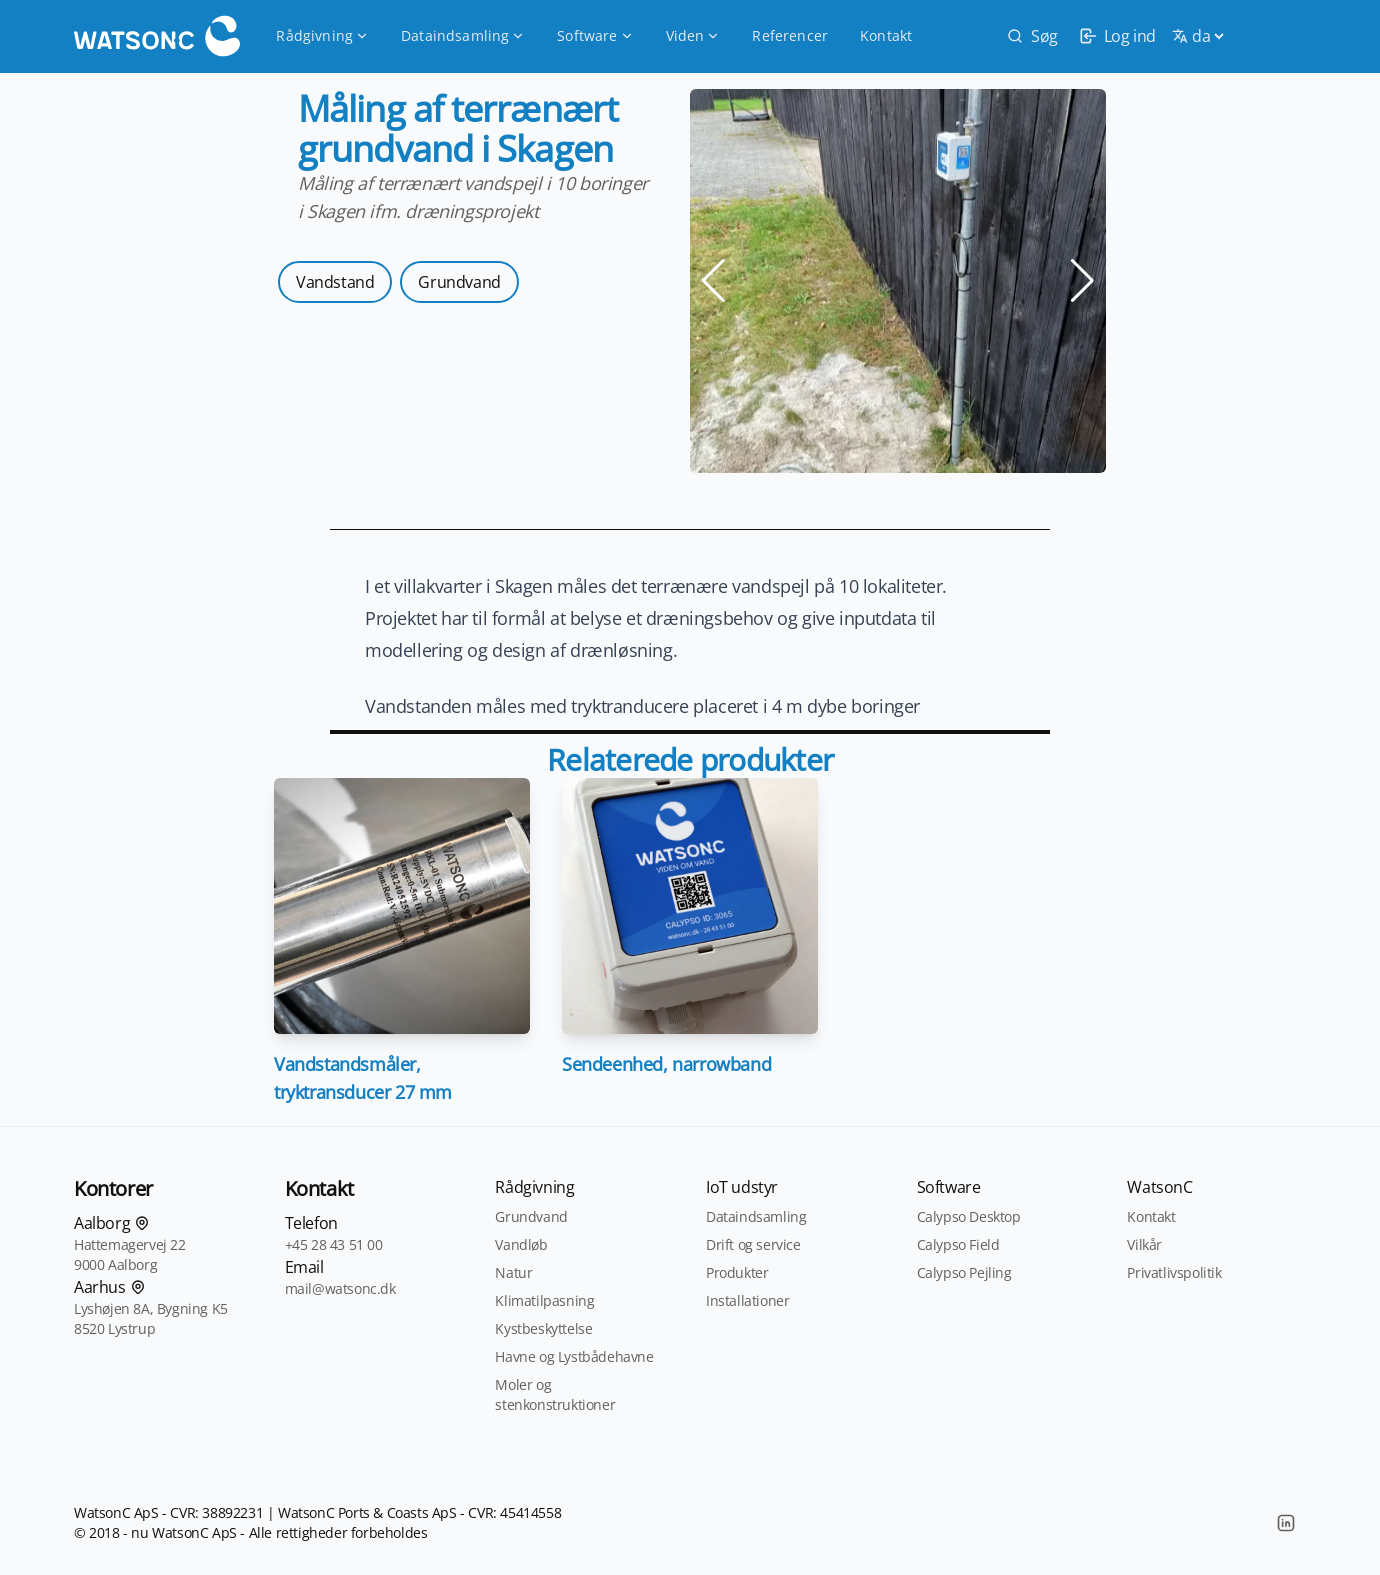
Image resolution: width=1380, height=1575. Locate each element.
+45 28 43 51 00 (334, 1244)
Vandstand (335, 282)
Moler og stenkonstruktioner (555, 1394)
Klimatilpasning (544, 1300)
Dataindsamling (463, 35)
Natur (513, 1272)
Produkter (737, 1272)
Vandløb (521, 1244)
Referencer (790, 35)
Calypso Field (958, 1244)
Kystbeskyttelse (543, 1328)
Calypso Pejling (964, 1272)
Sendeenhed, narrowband (666, 1064)
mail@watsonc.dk (340, 1288)
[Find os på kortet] (142, 1223)
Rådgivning (322, 35)
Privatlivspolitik (1174, 1272)
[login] (1115, 36)
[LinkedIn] (1286, 1523)
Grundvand (459, 282)
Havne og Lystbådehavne (574, 1356)
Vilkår (1144, 1244)
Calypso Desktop (969, 1216)
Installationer (747, 1300)
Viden (693, 35)
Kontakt (886, 35)
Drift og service (753, 1244)
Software (595, 35)
